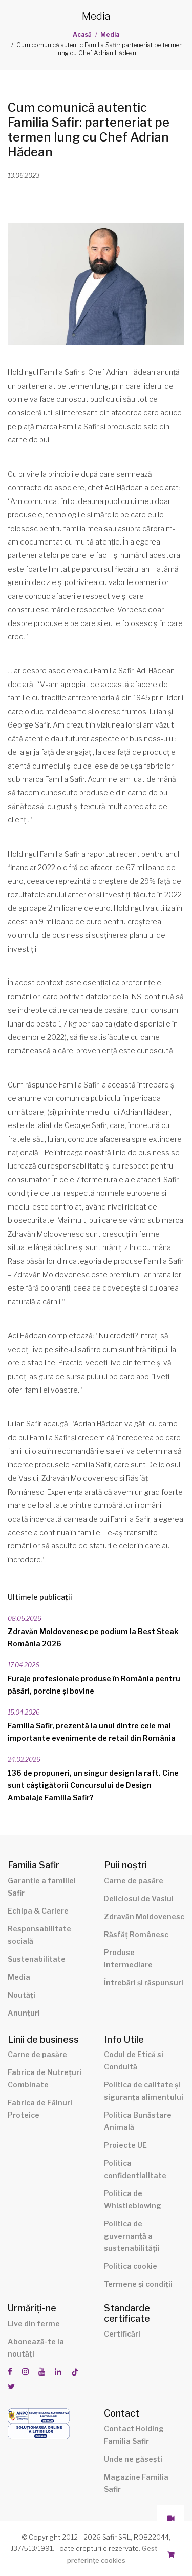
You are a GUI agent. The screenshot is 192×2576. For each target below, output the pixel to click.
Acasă (82, 34)
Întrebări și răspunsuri (143, 1982)
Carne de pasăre (133, 1880)
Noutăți (21, 1994)
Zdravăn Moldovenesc (144, 1916)
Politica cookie (130, 2266)
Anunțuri (24, 2012)
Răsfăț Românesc (136, 1934)
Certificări (122, 2333)
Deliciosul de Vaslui (139, 1898)
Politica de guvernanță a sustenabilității (132, 2235)
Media (109, 34)
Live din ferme (34, 2323)
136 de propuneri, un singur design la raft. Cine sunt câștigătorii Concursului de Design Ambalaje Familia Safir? (93, 1785)
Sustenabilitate (37, 1959)
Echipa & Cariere (38, 1910)
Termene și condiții (138, 2284)
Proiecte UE (125, 2145)
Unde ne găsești (133, 2458)
